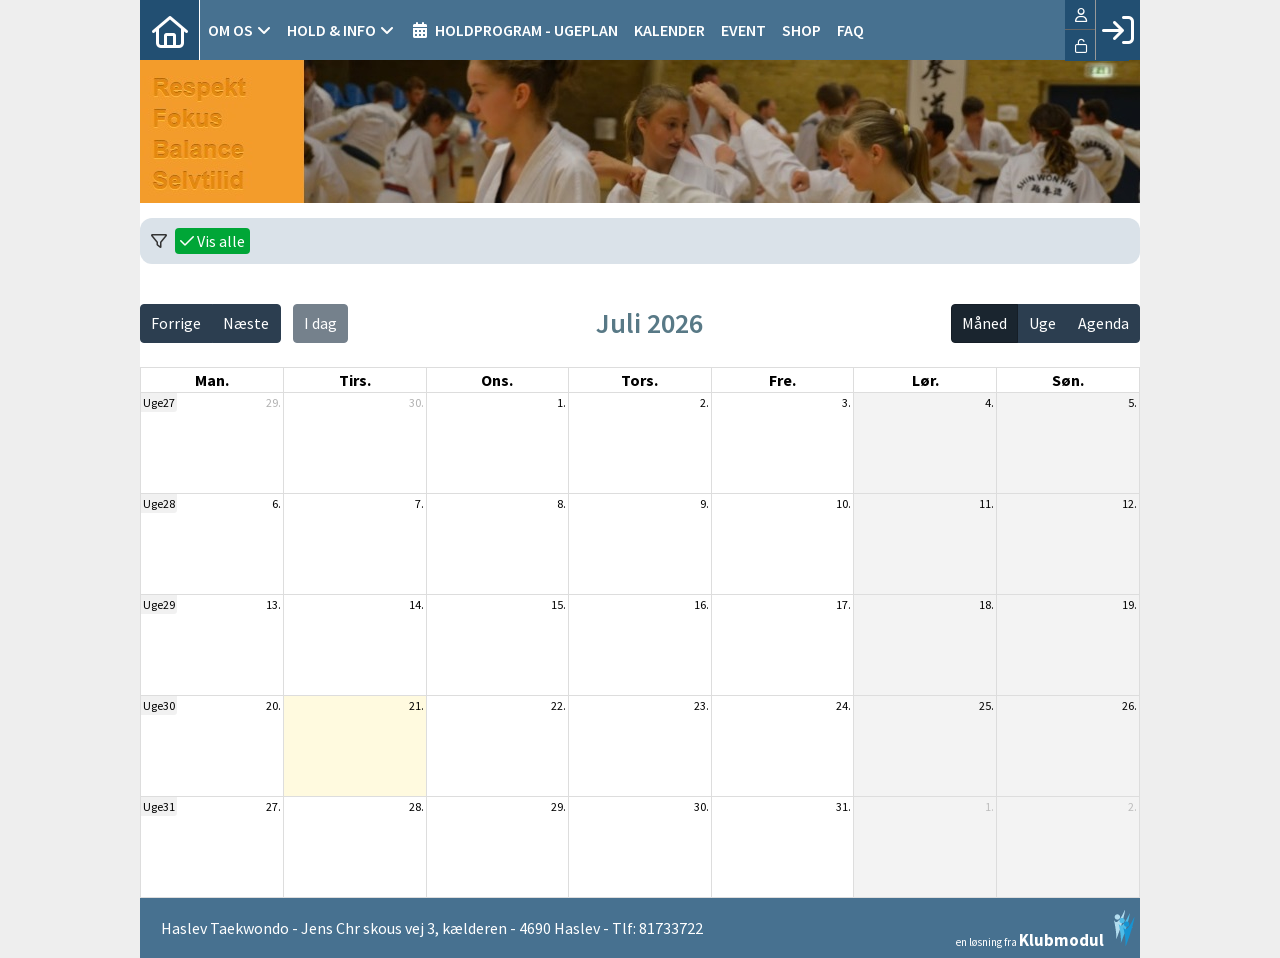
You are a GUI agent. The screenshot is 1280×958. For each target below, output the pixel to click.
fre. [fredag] (782, 380)
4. (989, 402)
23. (701, 705)
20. (273, 705)
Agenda (1103, 323)
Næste (246, 323)
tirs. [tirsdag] (355, 380)
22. (558, 705)
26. (1129, 705)
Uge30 (159, 705)
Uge (1042, 323)
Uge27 (159, 402)
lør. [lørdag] (925, 380)
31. (843, 806)
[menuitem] (170, 30)
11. (986, 503)
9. (704, 503)
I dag (320, 323)
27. (273, 806)
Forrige (176, 323)
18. (986, 604)
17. (843, 604)
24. (843, 705)
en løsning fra (1045, 929)
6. (276, 503)
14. (416, 604)
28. (416, 806)
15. (558, 604)
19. (1129, 604)
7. (419, 503)
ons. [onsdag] (497, 380)
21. (416, 705)
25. (986, 705)
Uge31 (159, 806)
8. (561, 503)
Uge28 (159, 503)
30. (416, 402)
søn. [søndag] (1068, 380)
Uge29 (159, 604)
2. (704, 402)
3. (846, 402)
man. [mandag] (212, 380)
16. (701, 604)
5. (1132, 402)
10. (843, 503)
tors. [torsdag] (639, 380)
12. (1129, 503)
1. (561, 402)
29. (273, 402)
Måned (984, 323)
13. (273, 604)
